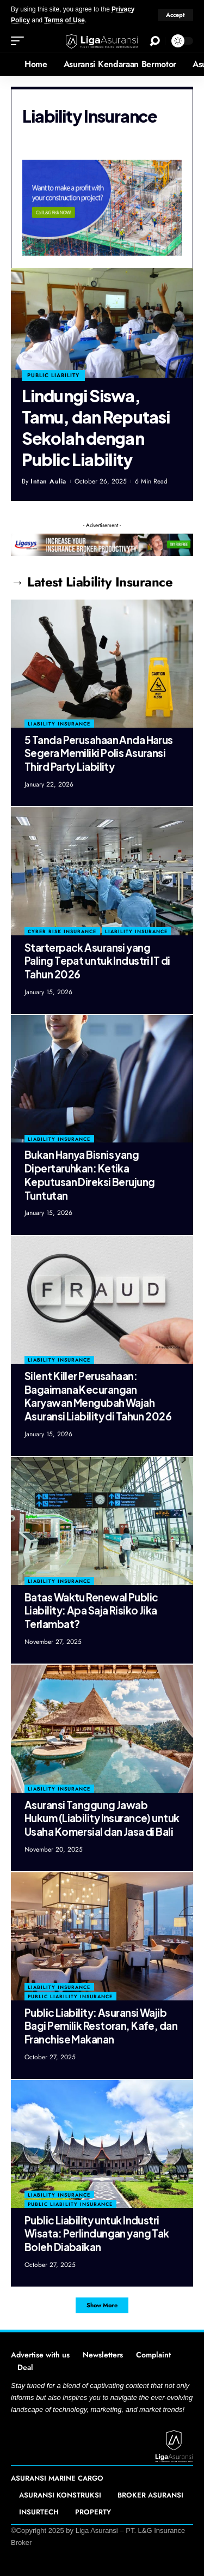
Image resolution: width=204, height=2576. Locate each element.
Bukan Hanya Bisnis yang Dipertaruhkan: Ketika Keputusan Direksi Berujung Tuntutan (89, 1174)
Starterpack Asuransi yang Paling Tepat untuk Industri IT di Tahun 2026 (97, 961)
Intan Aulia (48, 481)
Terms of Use (64, 20)
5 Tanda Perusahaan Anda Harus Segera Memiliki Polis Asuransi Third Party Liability (98, 753)
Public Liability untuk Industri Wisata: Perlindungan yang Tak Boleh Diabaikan (96, 2233)
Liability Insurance (59, 723)
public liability (53, 375)
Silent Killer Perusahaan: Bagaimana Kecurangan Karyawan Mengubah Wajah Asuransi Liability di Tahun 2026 (97, 1396)
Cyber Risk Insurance (62, 931)
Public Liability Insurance (70, 1996)
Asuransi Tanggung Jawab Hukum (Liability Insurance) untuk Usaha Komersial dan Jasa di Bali (102, 1818)
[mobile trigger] (20, 41)
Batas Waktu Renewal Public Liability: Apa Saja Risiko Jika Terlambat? (91, 1610)
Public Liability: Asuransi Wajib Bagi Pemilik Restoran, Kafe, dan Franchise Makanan (100, 2026)
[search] (155, 41)
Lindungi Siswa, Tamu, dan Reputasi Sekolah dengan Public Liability (96, 427)
